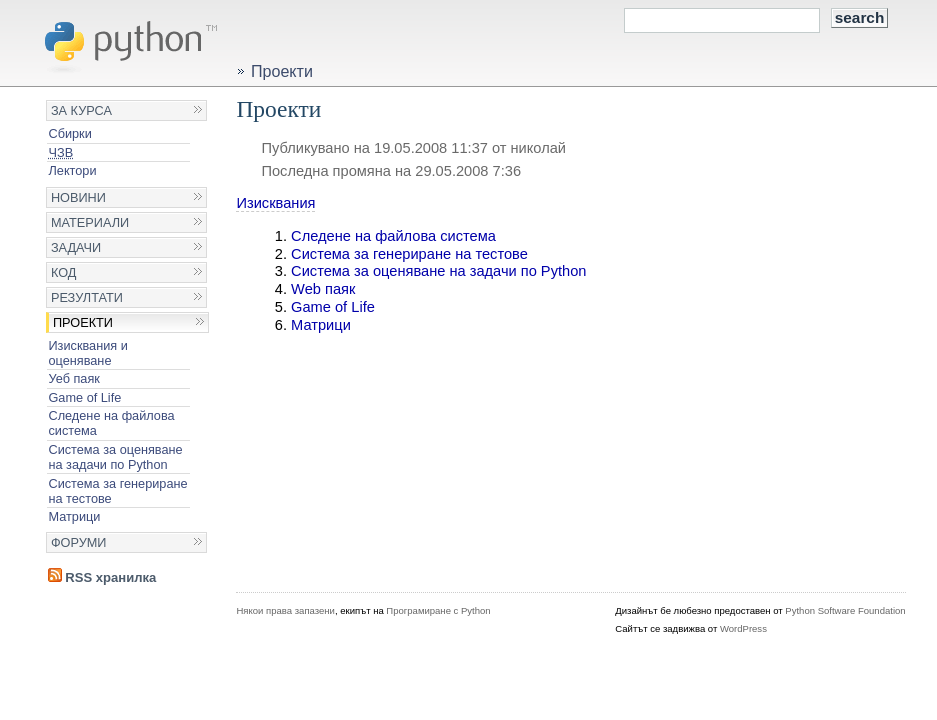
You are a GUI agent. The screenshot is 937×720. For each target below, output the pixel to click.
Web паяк (323, 289)
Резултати (87, 297)
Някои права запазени (285, 610)
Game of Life (84, 397)
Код (64, 272)
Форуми (79, 542)
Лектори (72, 170)
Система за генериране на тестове (117, 491)
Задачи (76, 247)
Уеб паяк (73, 378)
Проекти (83, 322)
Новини (78, 197)
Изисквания (275, 203)
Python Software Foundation (845, 610)
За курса (81, 110)
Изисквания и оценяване (87, 353)
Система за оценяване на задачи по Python (115, 457)
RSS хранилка (102, 577)
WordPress (743, 628)
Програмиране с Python (438, 610)
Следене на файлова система (111, 423)
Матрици (74, 516)
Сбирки (69, 133)
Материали (90, 222)
